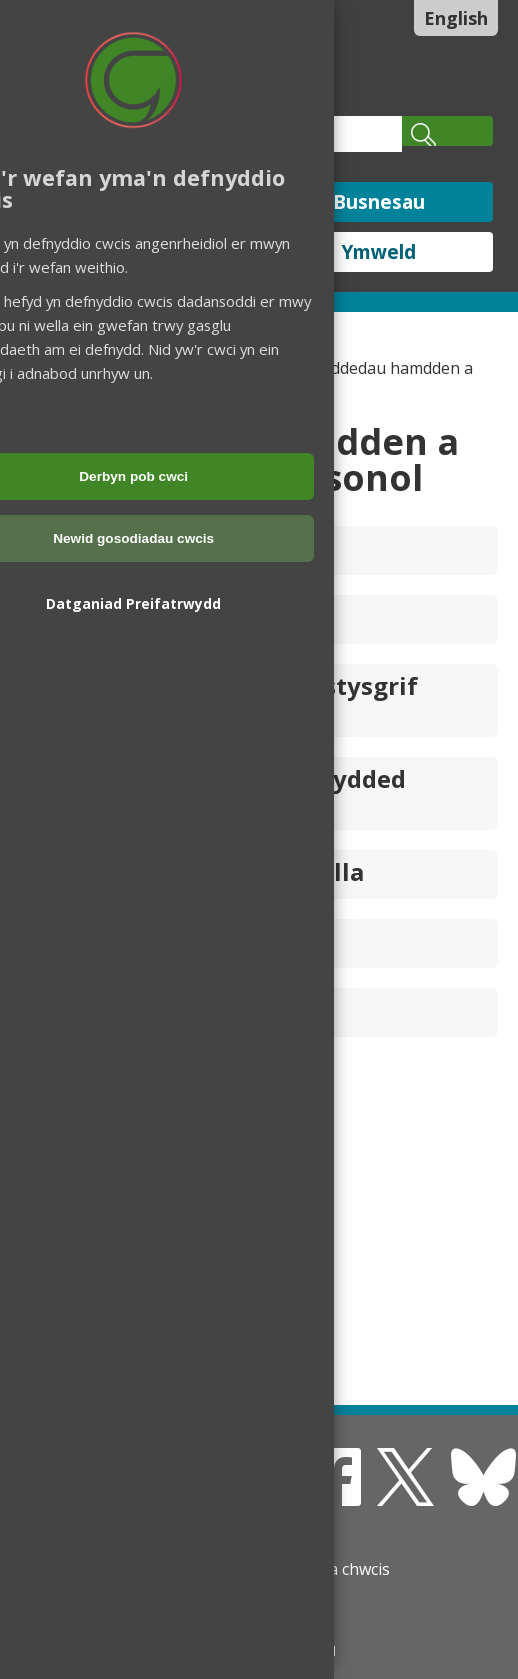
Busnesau (379, 202)
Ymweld (379, 252)
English (456, 18)
